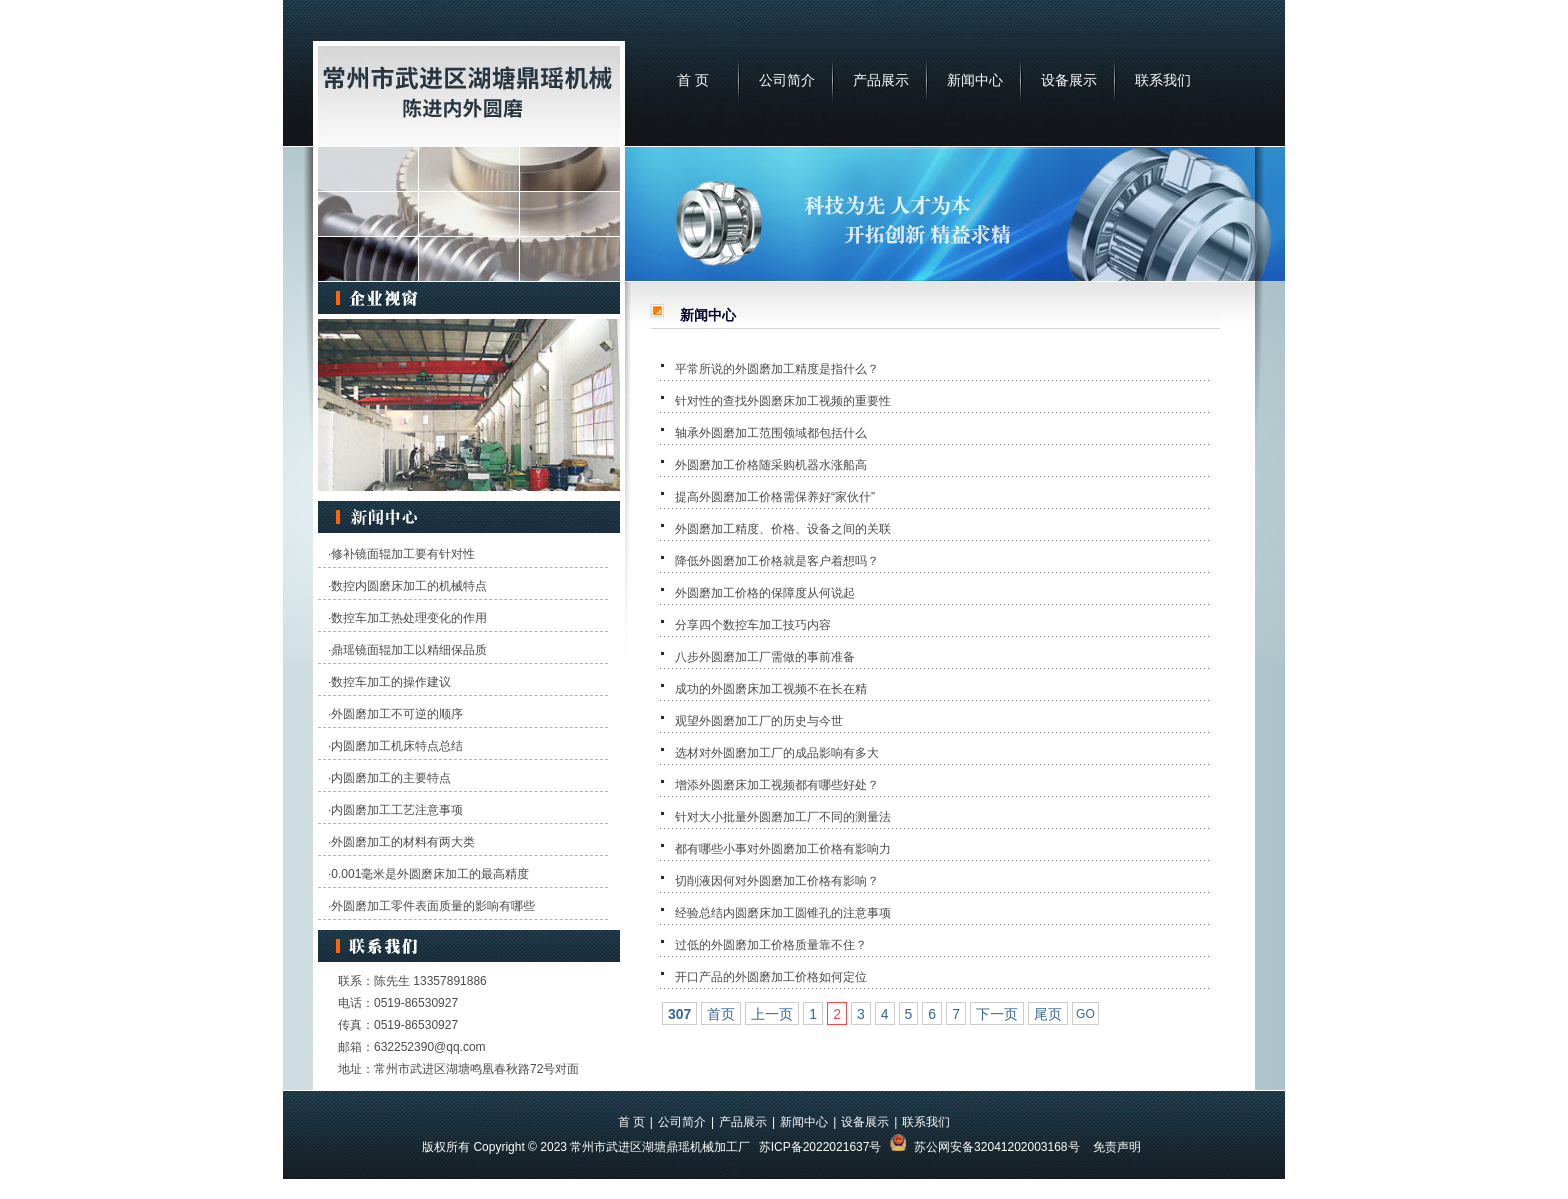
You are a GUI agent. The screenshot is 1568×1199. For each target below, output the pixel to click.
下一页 (997, 1014)
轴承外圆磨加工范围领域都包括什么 (771, 433)
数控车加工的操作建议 (391, 682)
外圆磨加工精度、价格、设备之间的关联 (783, 529)
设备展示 (1069, 80)
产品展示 (881, 80)
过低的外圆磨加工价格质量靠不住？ (771, 945)
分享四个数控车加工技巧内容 (753, 625)
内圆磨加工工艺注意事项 (397, 810)
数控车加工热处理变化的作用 (409, 618)
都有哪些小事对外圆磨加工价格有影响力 (783, 849)
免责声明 (1117, 1147)
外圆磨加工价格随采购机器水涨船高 (771, 465)
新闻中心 (975, 80)
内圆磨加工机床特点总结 (397, 746)
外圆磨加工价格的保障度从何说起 (765, 593)
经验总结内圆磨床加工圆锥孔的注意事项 (783, 913)
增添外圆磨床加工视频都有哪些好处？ (777, 785)
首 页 (693, 80)
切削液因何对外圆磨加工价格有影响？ (777, 881)
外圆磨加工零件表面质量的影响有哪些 (433, 906)
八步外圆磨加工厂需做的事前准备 (765, 657)
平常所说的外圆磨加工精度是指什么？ (777, 369)
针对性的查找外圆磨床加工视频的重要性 (783, 401)
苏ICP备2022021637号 (820, 1147)
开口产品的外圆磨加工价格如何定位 (771, 977)
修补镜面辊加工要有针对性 (403, 554)
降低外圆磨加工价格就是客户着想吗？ (777, 561)
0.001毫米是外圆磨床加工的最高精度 (430, 874)
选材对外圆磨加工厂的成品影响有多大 (777, 753)
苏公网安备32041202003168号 (996, 1147)
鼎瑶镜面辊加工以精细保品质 (409, 650)
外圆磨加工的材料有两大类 (403, 842)
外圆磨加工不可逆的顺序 (397, 714)
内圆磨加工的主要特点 (391, 778)
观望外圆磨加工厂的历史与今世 (759, 721)
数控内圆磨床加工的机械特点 (409, 586)
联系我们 (1163, 80)
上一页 (772, 1014)
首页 (721, 1014)
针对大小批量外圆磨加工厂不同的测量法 (783, 817)
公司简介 (787, 80)
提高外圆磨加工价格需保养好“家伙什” (775, 497)
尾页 (1048, 1014)
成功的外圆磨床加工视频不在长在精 (771, 689)
